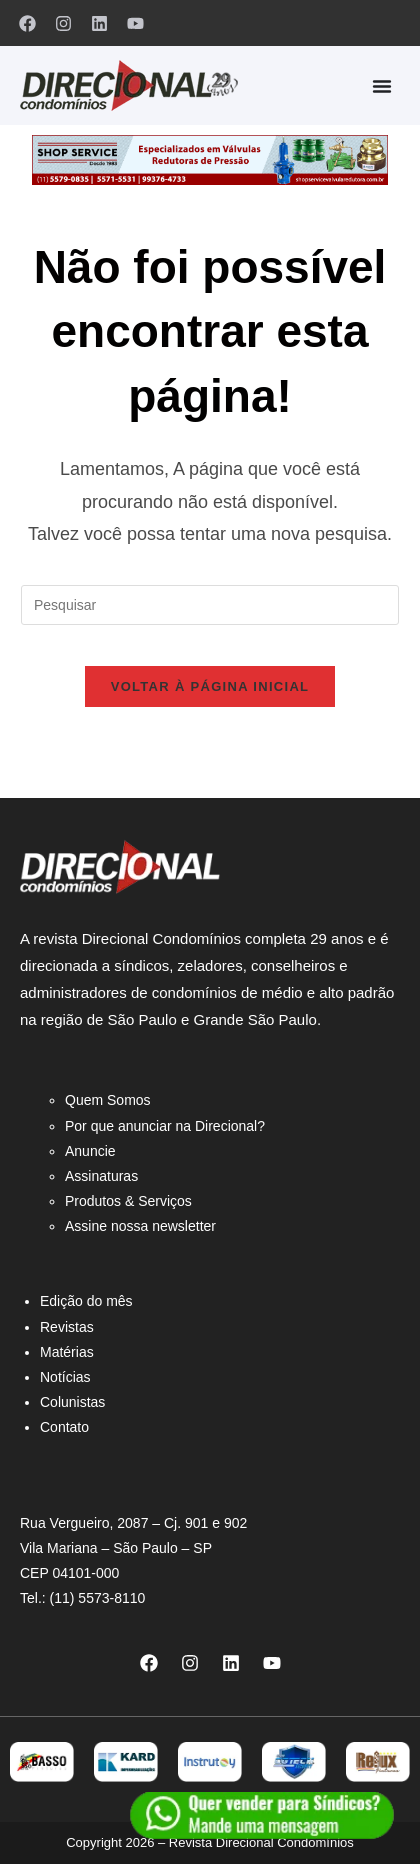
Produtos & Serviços (128, 1201)
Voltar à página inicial (210, 686)
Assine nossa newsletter (140, 1226)
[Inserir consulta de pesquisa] (210, 605)
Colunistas (72, 1402)
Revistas (67, 1327)
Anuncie (90, 1151)
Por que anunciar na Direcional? (165, 1126)
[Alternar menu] (382, 86)
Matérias (67, 1352)
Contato (64, 1427)
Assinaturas (101, 1176)
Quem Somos (108, 1100)
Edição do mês (86, 1301)
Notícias (65, 1377)
